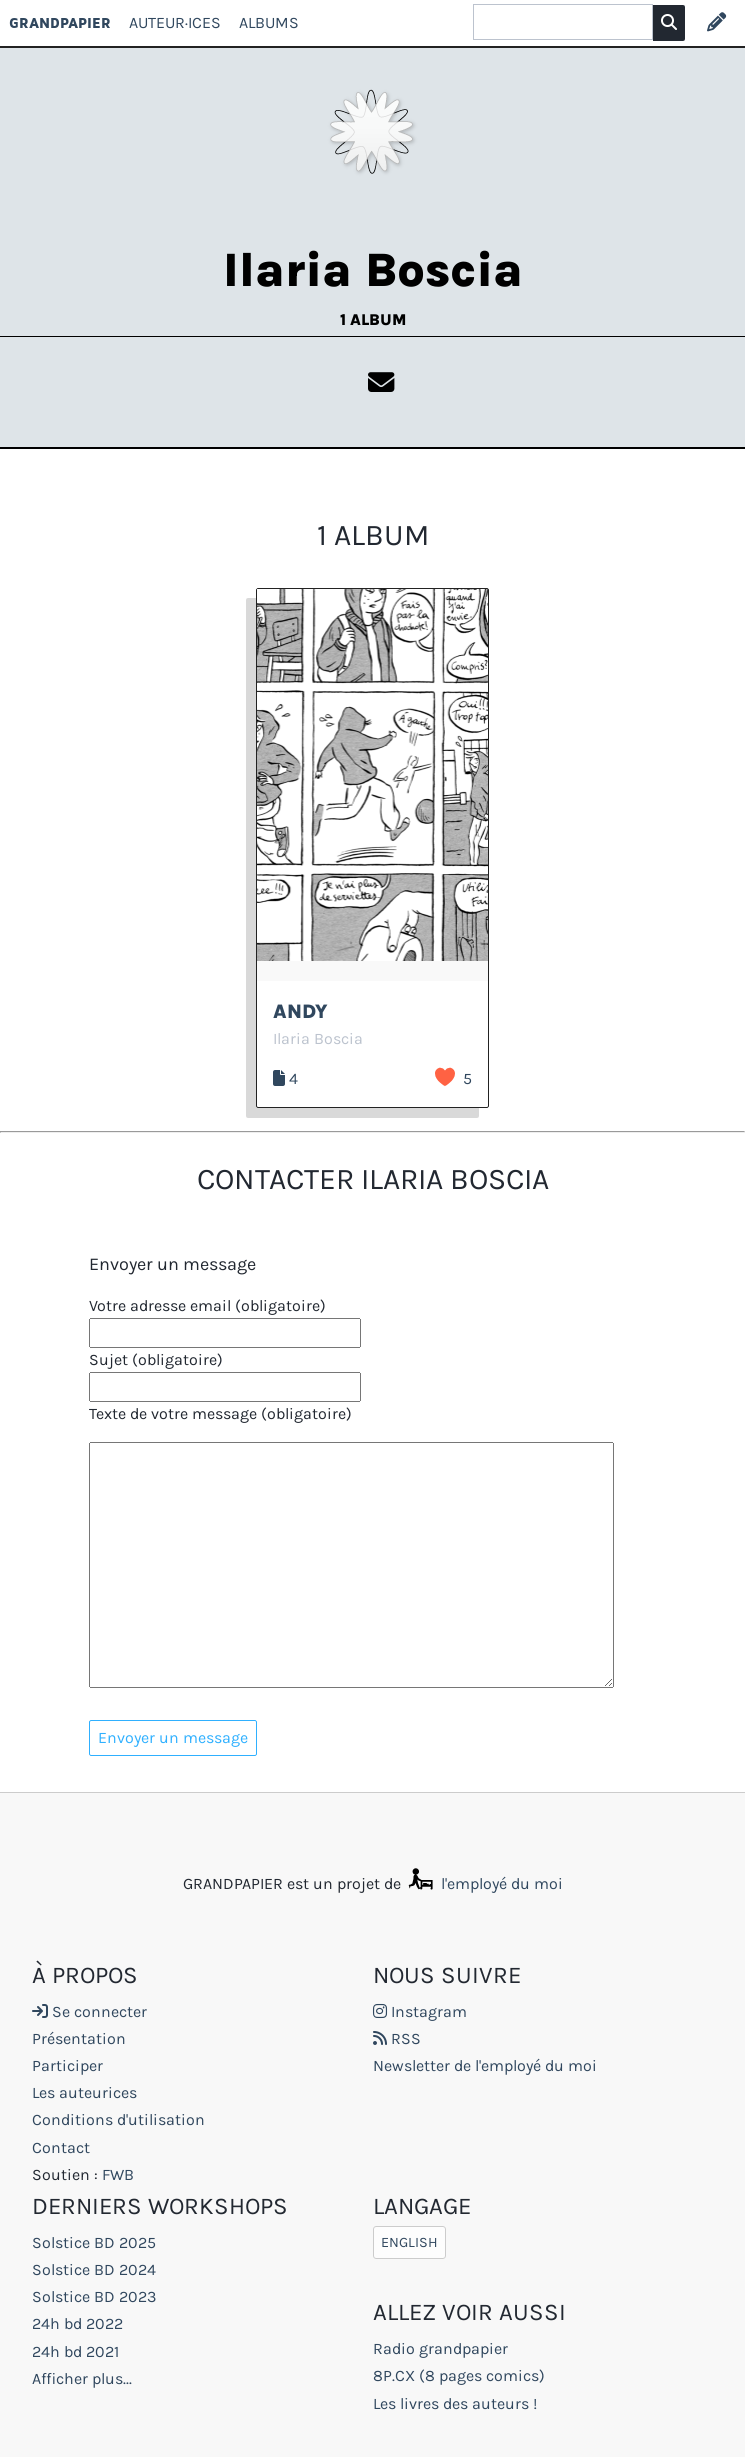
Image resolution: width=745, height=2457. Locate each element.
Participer (67, 2065)
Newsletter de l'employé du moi (485, 2065)
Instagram (420, 2011)
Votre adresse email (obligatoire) (207, 1305)
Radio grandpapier (440, 2348)
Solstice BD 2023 (94, 2296)
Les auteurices (84, 2092)
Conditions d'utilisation (118, 2119)
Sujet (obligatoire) (156, 1359)
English (409, 2242)
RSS (397, 2038)
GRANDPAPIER (60, 22)
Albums (269, 22)
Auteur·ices (175, 22)
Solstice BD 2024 (94, 2269)
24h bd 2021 (75, 2351)
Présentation (79, 2038)
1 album (373, 319)
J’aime (445, 1077)
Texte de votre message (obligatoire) (220, 1413)
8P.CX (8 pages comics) (459, 2375)
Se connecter (89, 2011)
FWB (118, 2174)
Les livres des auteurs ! (455, 2403)
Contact (61, 2147)
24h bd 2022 (77, 2323)
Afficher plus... (82, 2378)
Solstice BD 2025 (94, 2242)
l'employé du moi (484, 1883)
